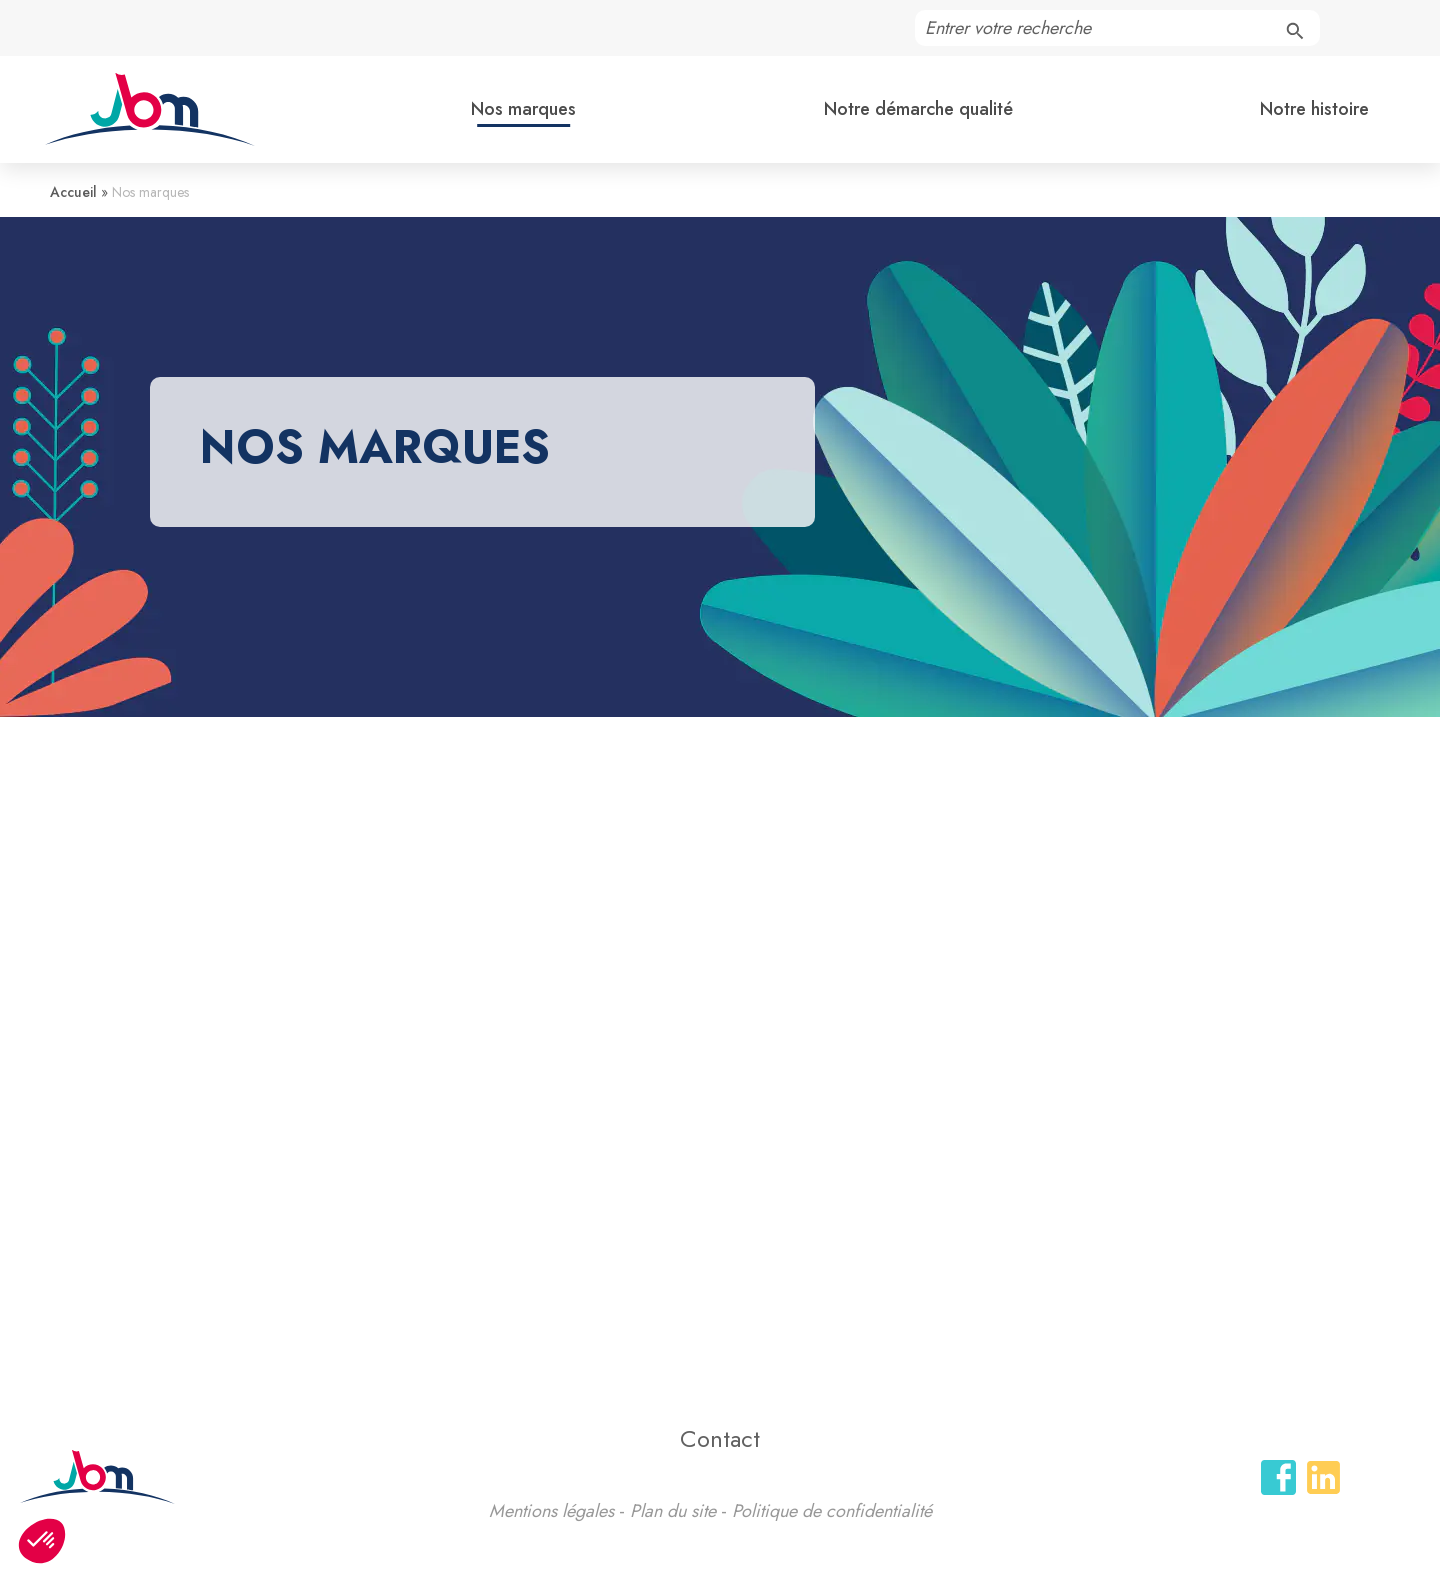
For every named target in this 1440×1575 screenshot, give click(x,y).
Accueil (73, 192)
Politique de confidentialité (832, 1511)
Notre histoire (1314, 109)
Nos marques (523, 109)
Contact (720, 1438)
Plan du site (673, 1511)
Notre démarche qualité (918, 109)
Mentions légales (551, 1511)
